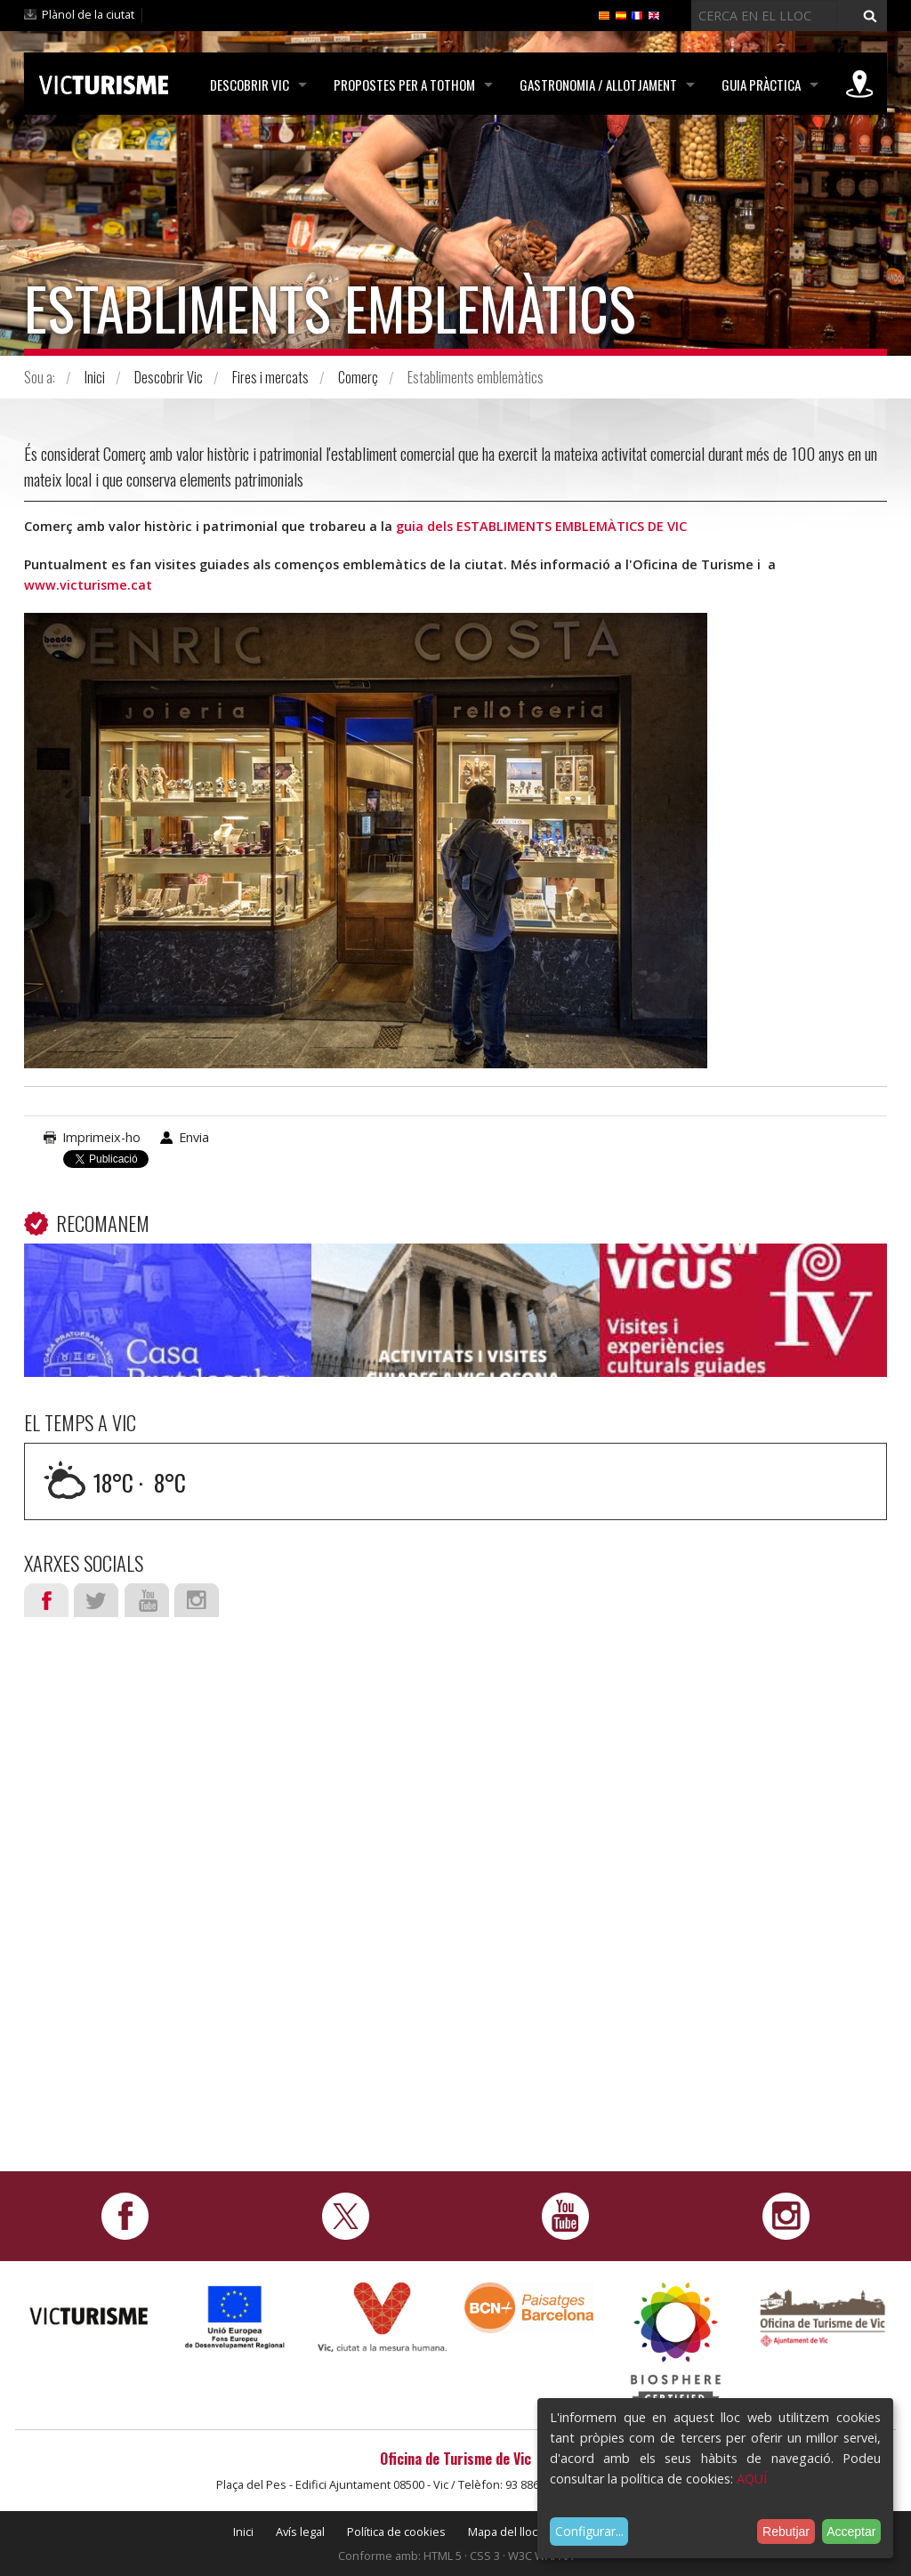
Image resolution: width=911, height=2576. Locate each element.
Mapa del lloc (502, 2532)
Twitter (96, 1600)
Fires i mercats (270, 377)
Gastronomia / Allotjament (598, 84)
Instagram (196, 1600)
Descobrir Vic (249, 84)
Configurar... (589, 2531)
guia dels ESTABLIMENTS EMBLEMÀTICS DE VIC (543, 526)
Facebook (46, 1600)
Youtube (147, 1600)
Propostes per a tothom (404, 84)
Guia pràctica (761, 84)
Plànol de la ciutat (88, 14)
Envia (194, 1137)
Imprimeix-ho (101, 1137)
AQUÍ (752, 2478)
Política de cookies (396, 2532)
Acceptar (850, 2531)
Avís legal (300, 2532)
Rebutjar (786, 2531)
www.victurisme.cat (88, 584)
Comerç (358, 377)
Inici (95, 377)
